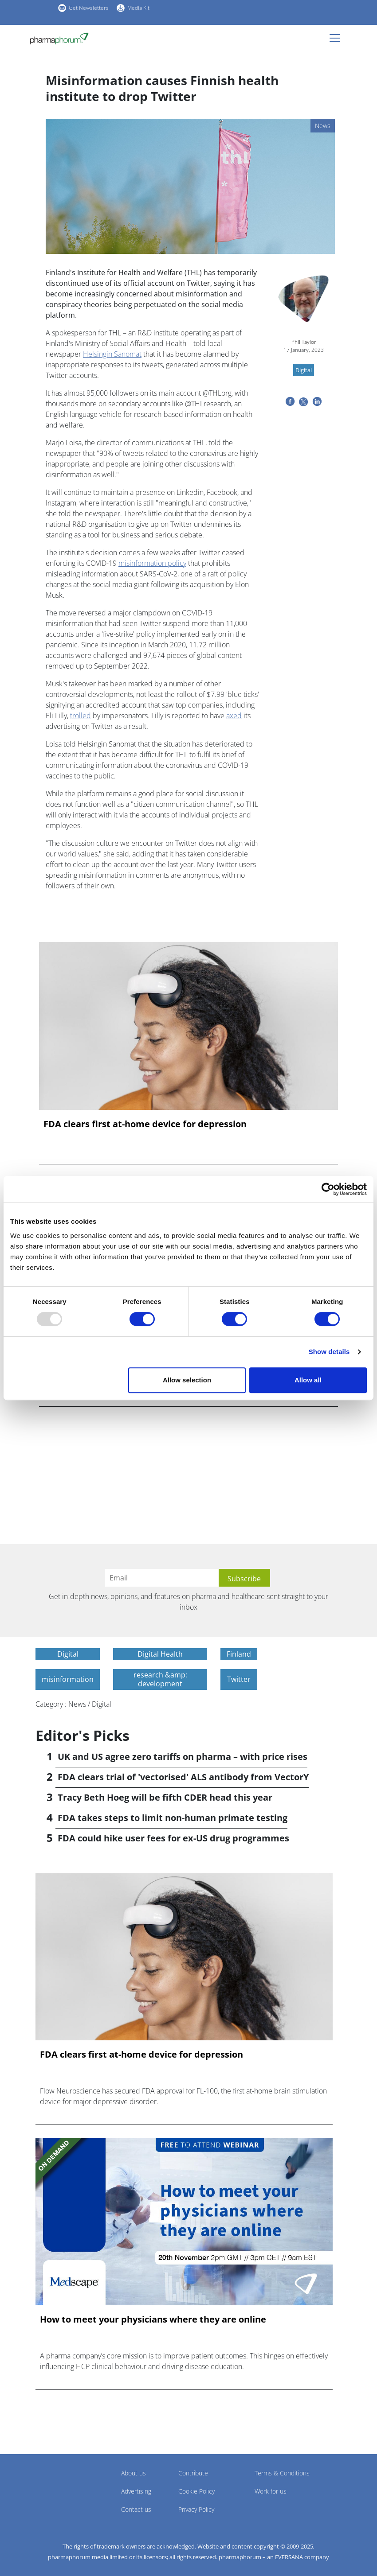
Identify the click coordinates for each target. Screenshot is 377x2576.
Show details (329, 1351)
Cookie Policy (196, 2491)
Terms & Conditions (282, 2473)
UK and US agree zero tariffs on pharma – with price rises (182, 1757)
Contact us (136, 2509)
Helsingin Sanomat (112, 354)
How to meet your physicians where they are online (153, 2319)
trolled (80, 715)
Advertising (136, 2491)
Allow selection (187, 1380)
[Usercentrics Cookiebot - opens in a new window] (328, 1189)
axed (234, 715)
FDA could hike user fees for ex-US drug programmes (173, 1838)
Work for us (271, 2491)
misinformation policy (152, 563)
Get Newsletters (89, 8)
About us (133, 2473)
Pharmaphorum (60, 2486)
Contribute (193, 2473)
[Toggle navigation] (337, 38)
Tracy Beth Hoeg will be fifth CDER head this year (165, 1797)
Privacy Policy (196, 2509)
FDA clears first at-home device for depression (145, 1124)
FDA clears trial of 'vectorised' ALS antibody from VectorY (183, 1777)
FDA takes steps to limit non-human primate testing (172, 1818)
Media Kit (138, 8)
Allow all (308, 1380)
